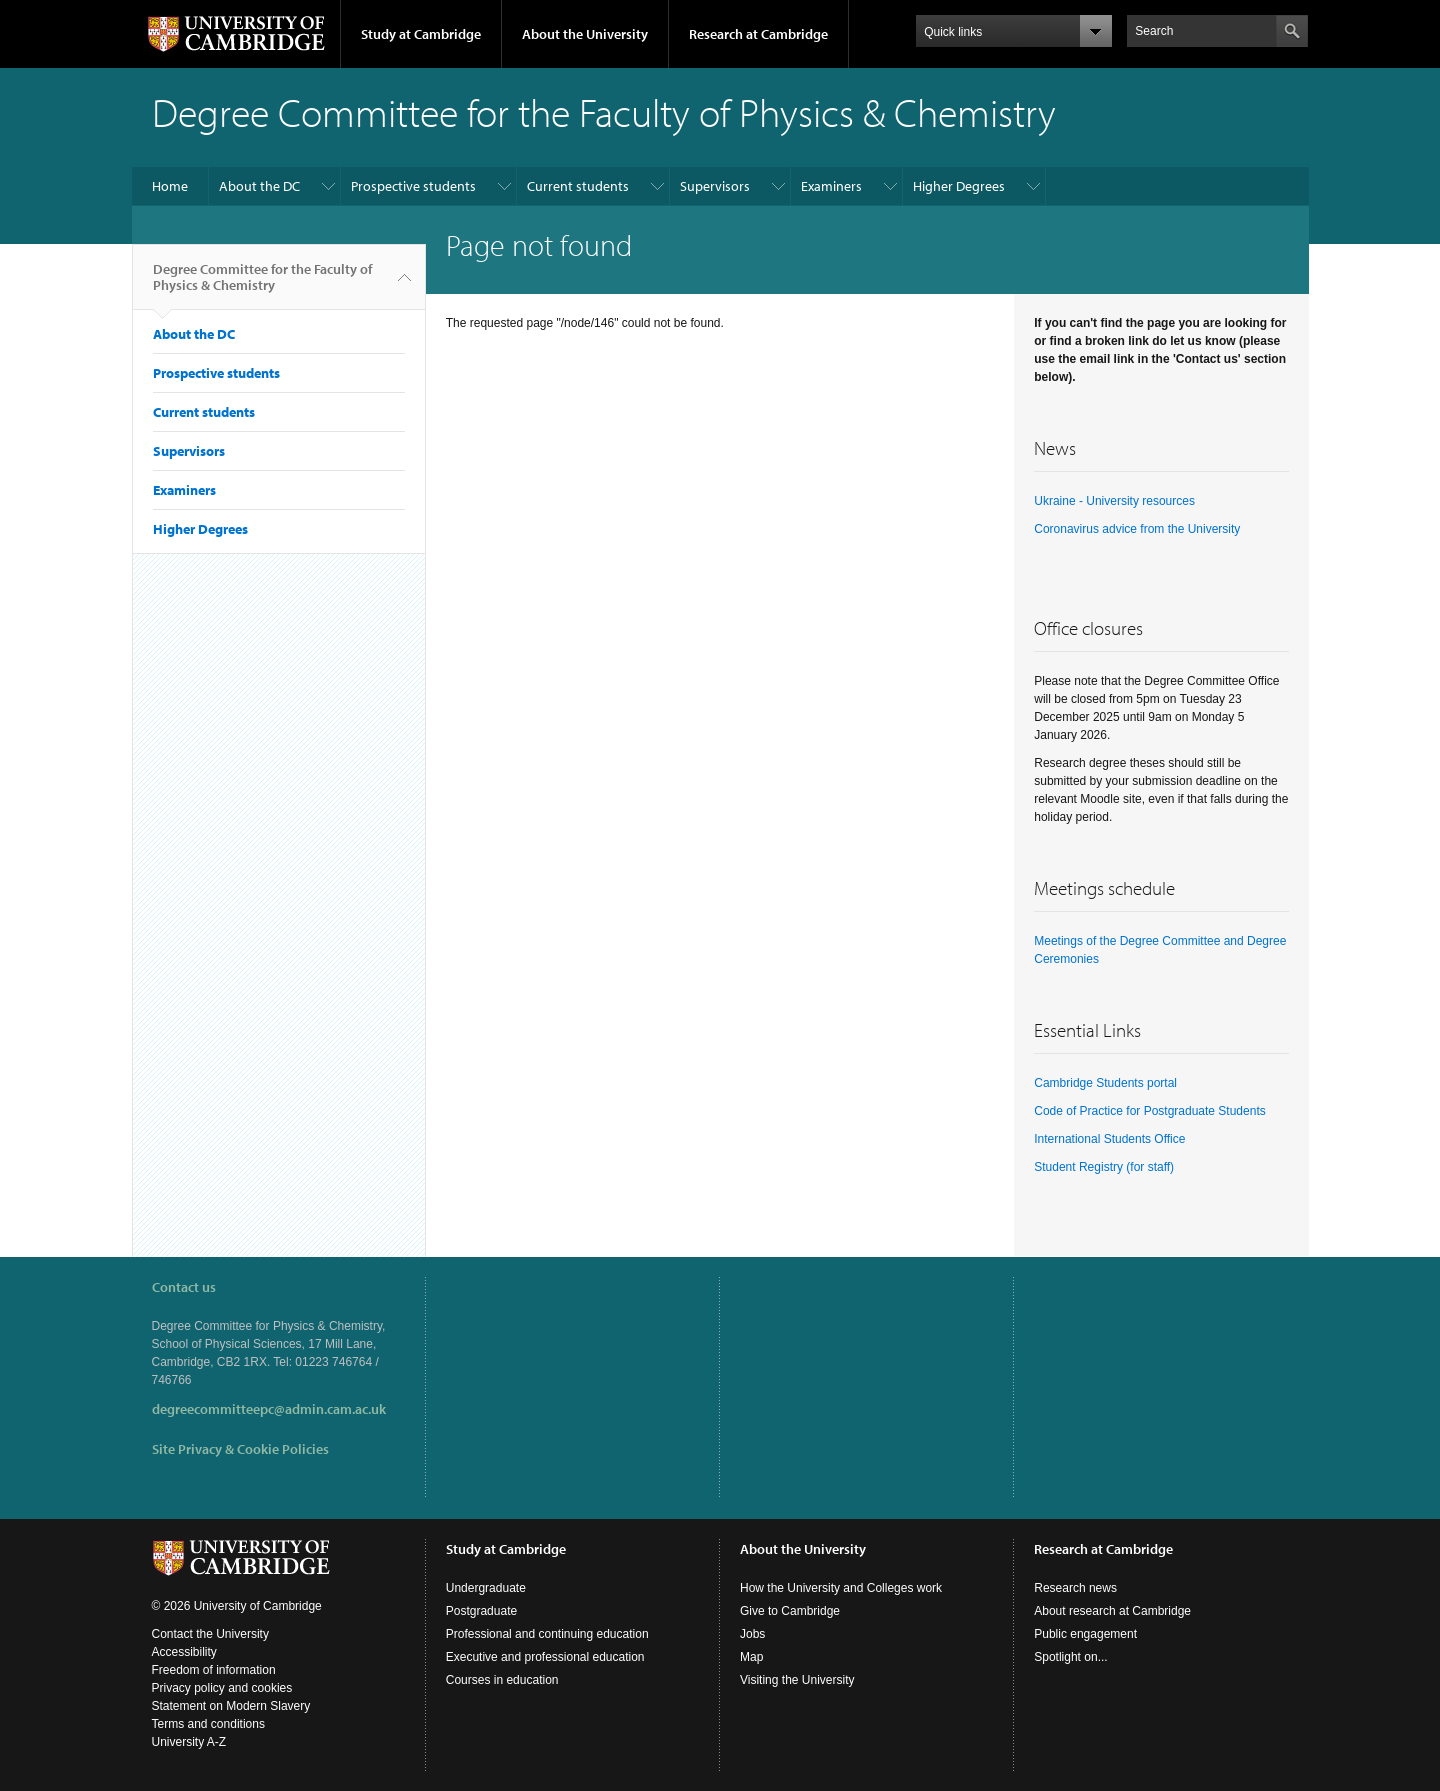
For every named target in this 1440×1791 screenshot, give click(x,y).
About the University (585, 34)
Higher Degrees (959, 186)
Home (170, 186)
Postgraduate (481, 1611)
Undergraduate (486, 1588)
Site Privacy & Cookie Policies (240, 1449)
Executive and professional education (545, 1657)
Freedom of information (214, 1670)
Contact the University (210, 1634)
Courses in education (502, 1680)
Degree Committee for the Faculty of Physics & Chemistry (262, 285)
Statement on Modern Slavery (231, 1706)
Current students (578, 186)
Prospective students (413, 186)
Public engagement (1085, 1634)
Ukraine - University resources (1114, 501)
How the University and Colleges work (841, 1588)
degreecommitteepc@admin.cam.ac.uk (269, 1409)
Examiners (831, 186)
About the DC (259, 186)
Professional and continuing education (547, 1634)
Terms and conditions (208, 1724)
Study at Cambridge (421, 34)
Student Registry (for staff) (1104, 1167)
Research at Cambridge (758, 34)
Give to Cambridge (790, 1611)
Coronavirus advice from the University (1137, 529)
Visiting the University (797, 1680)
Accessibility (184, 1652)
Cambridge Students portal (1105, 1083)
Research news (1075, 1588)
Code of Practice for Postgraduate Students (1149, 1111)
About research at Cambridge (1112, 1611)
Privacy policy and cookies (222, 1688)
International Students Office (1109, 1139)
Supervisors (715, 186)
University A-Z (189, 1742)
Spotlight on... (1070, 1657)
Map (751, 1657)
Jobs (752, 1634)
